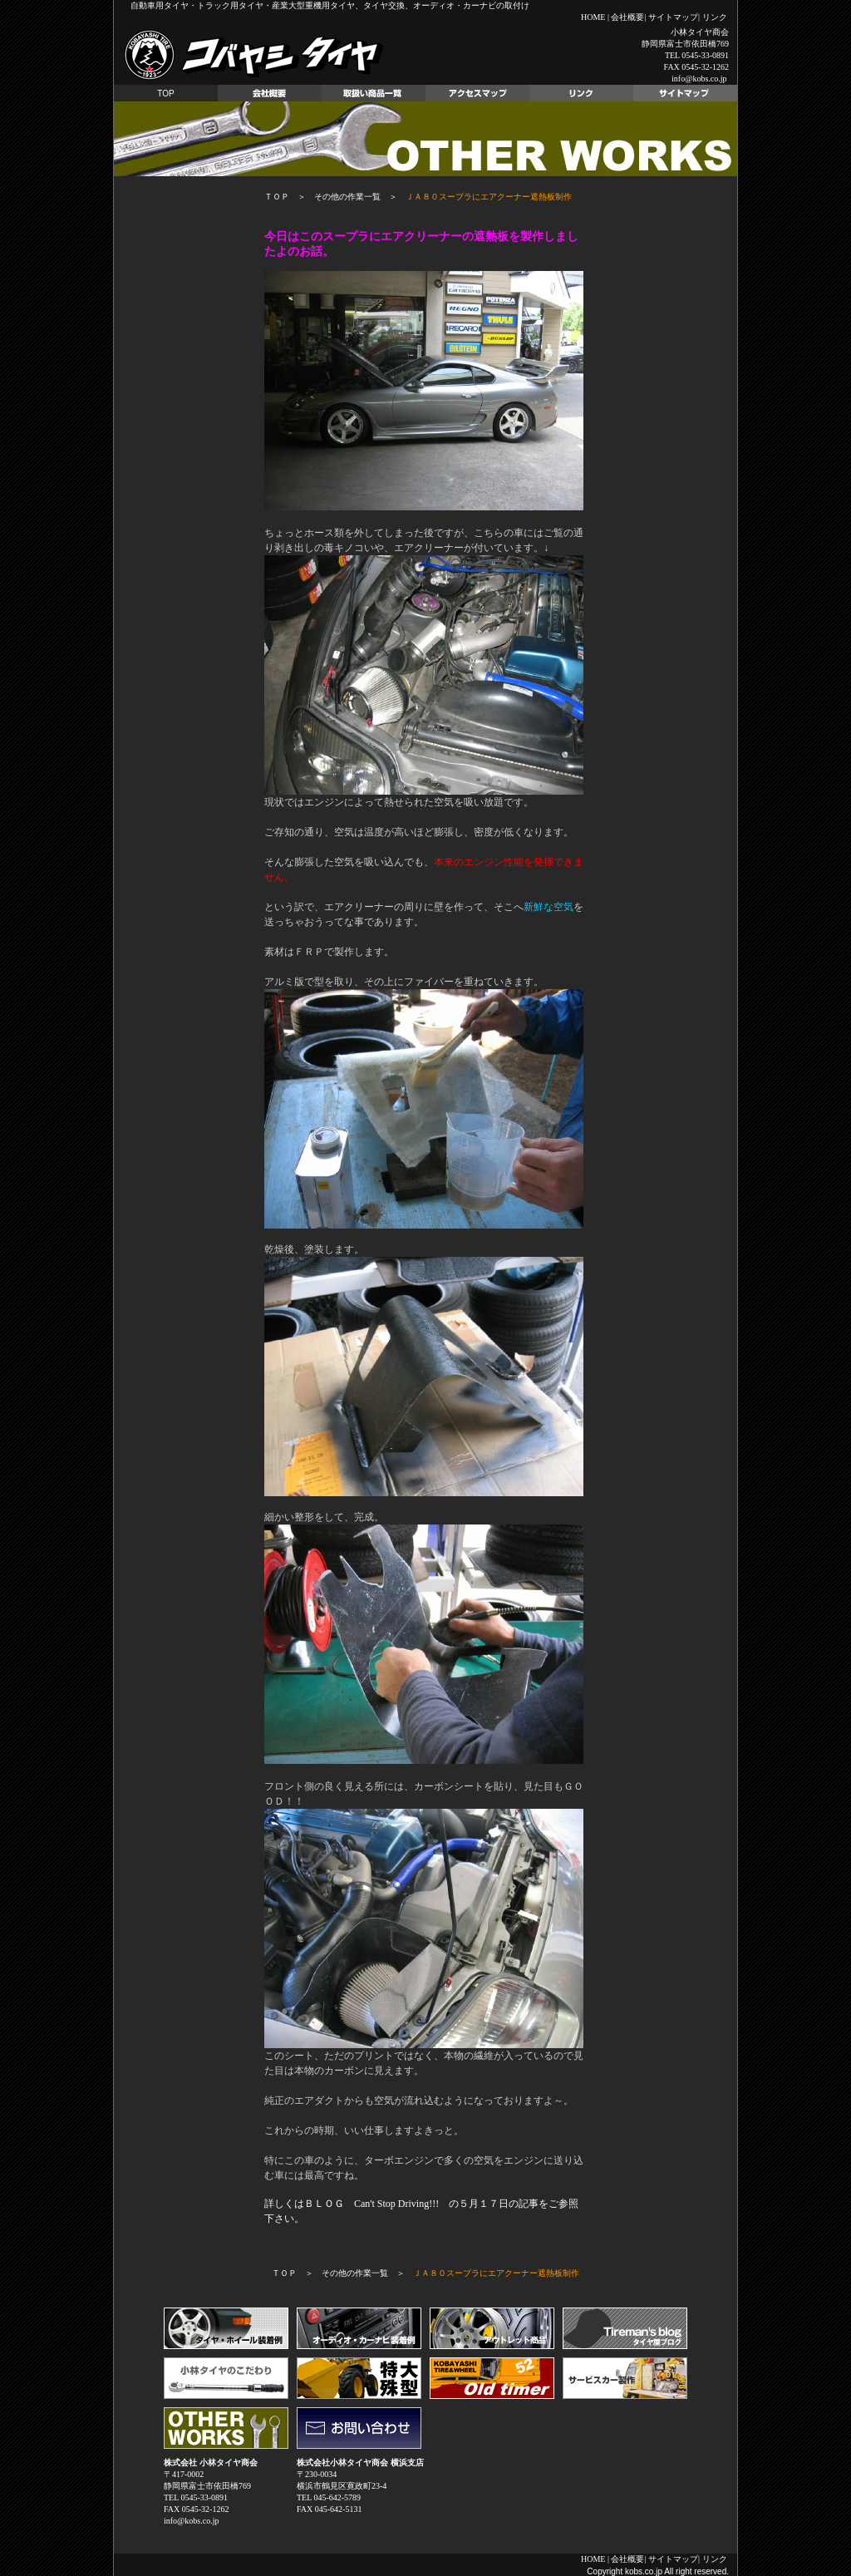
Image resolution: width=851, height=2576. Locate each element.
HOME (593, 17)
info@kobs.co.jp (698, 78)
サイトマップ (673, 17)
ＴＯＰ (276, 196)
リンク (714, 17)
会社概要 (627, 17)
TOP (165, 93)
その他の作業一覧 (347, 196)
